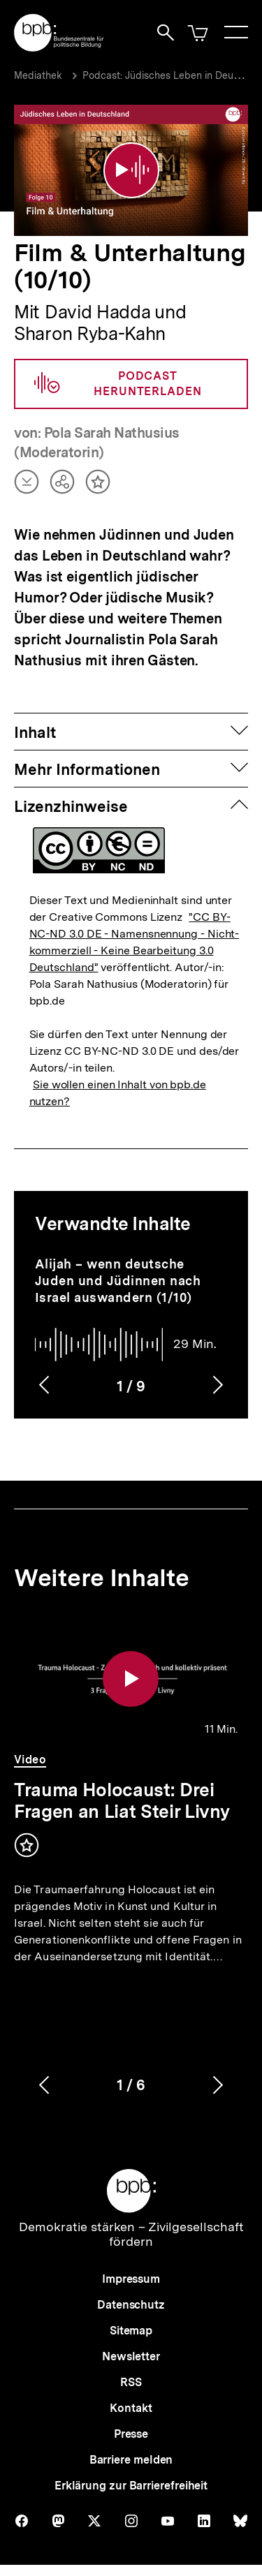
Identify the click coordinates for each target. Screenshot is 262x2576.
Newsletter (131, 2356)
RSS (131, 2382)
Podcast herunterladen (118, 383)
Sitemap (131, 2330)
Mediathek (38, 75)
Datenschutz (131, 2304)
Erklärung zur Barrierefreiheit (131, 2485)
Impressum (131, 2279)
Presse (131, 2434)
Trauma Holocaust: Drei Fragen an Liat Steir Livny (122, 1800)
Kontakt (131, 2408)
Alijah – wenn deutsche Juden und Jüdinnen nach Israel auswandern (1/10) (118, 1281)
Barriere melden (131, 2459)
